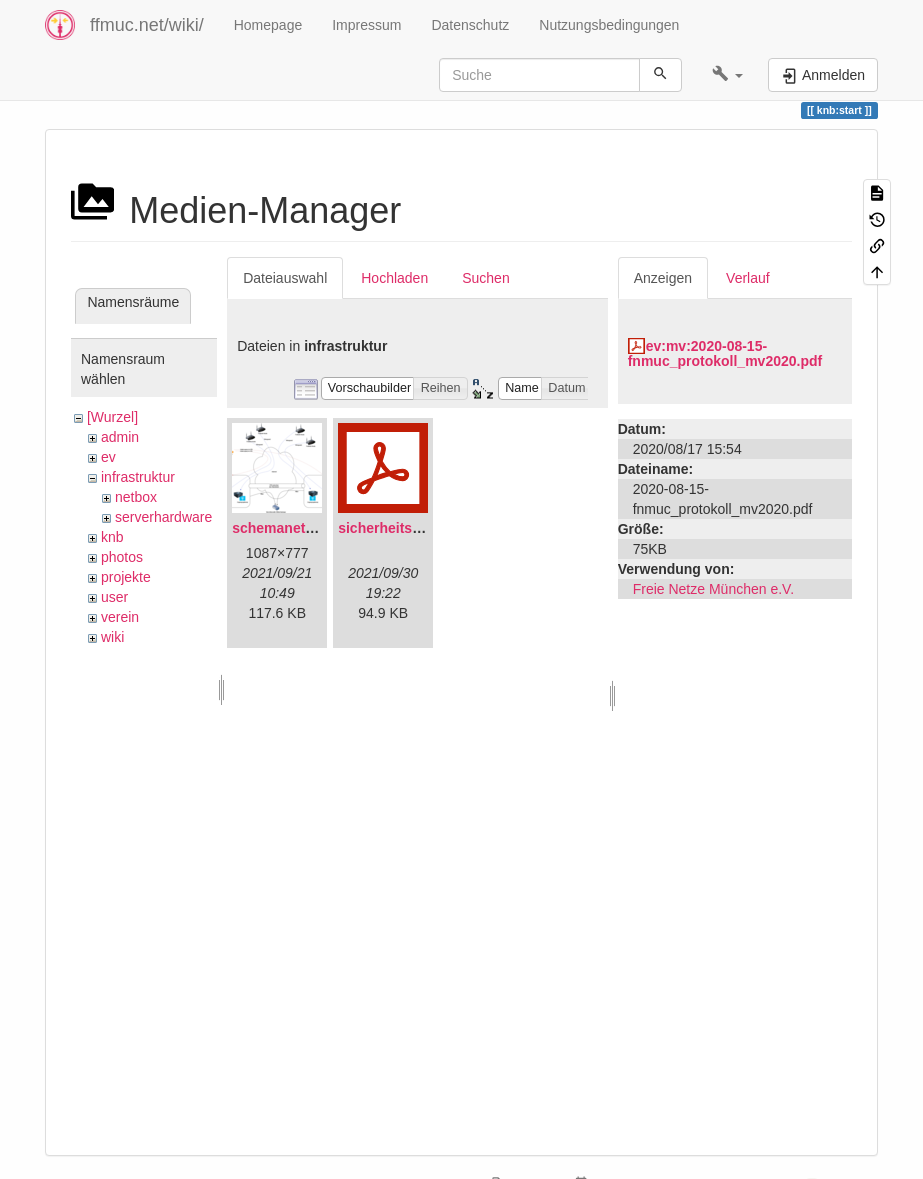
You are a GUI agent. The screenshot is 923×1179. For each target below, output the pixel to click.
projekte (126, 577)
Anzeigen (663, 278)
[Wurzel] (112, 417)
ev (108, 457)
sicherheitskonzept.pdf (414, 528)
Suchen (485, 278)
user (114, 597)
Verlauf (748, 278)
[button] (727, 75)
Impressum (366, 25)
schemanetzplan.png (301, 528)
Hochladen (394, 278)
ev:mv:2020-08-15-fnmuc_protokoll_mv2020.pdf (725, 353)
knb (112, 537)
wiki (112, 637)
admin (120, 437)
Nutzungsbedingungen (609, 25)
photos (122, 557)
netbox (136, 497)
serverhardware (163, 517)
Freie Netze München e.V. (713, 589)
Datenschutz (470, 25)
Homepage (268, 25)
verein (120, 617)
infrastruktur (138, 477)
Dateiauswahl (285, 278)
